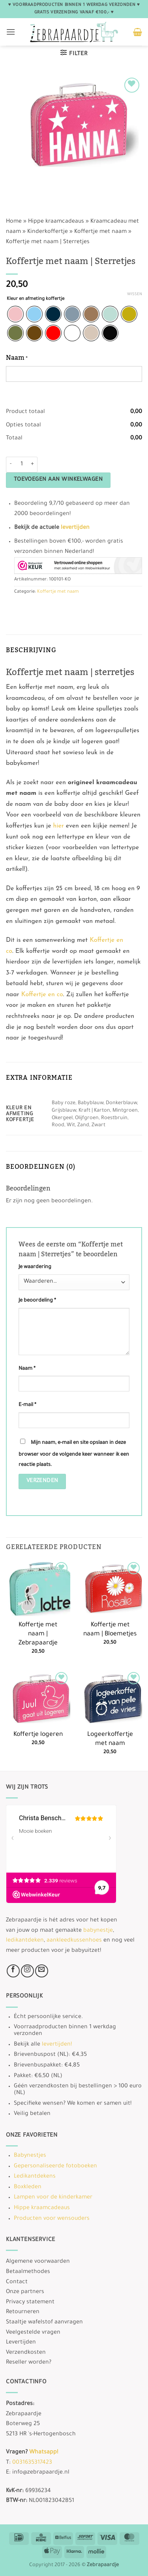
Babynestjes (30, 2156)
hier (58, 826)
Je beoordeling (37, 1301)
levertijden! (57, 2045)
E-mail (27, 1405)
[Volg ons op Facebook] (13, 1970)
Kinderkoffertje (47, 232)
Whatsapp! (43, 2453)
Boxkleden (27, 2187)
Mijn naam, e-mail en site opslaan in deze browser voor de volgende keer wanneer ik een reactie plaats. (74, 1454)
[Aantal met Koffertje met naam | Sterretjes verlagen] (10, 464)
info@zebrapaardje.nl (40, 2473)
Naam (27, 1369)
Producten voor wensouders (52, 2219)
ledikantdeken (25, 1941)
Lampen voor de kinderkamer (53, 2198)
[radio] (15, 314)
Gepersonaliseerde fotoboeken (55, 2166)
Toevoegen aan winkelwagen (58, 480)
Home (14, 222)
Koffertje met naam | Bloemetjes (110, 1630)
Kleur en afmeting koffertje (35, 299)
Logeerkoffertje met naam (110, 1739)
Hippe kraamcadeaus (56, 222)
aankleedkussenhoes (74, 1941)
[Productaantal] (21, 464)
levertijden (75, 528)
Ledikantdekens (35, 2177)
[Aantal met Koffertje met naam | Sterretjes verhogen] (32, 464)
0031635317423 (32, 2463)
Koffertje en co (42, 994)
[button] (10, 31)
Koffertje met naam (100, 232)
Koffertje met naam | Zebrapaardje (38, 1634)
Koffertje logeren (38, 1735)
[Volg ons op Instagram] (27, 1970)
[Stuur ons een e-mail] (41, 1970)
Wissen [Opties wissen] (134, 294)
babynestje (98, 1931)
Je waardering (35, 1267)
